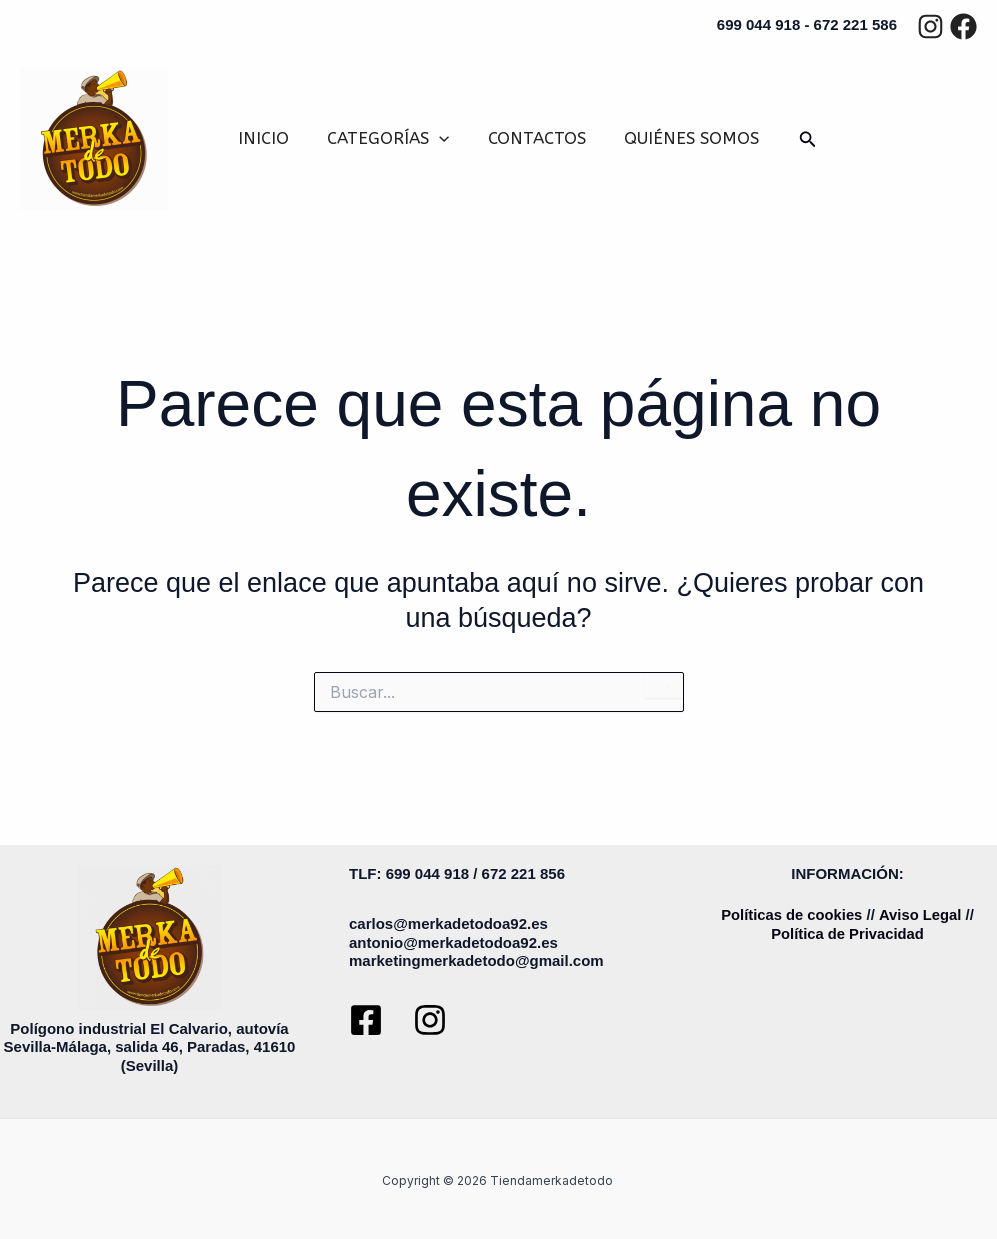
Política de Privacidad (847, 933)
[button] (441, 138)
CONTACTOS (535, 138)
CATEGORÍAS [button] (390, 138)
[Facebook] (963, 26)
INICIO (269, 138)
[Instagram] (930, 26)
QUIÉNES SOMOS (685, 138)
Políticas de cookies (791, 914)
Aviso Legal (921, 914)
